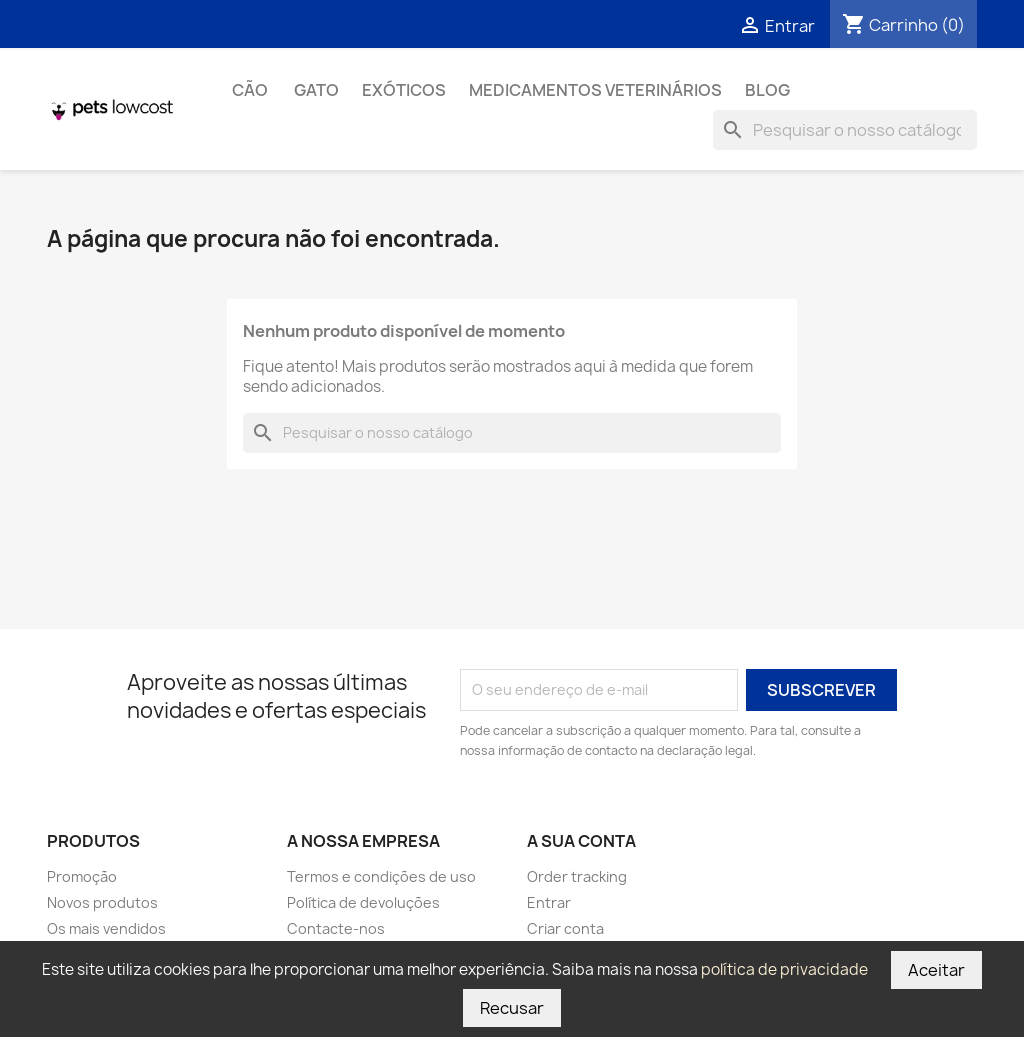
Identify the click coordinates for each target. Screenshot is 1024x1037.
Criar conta (565, 928)
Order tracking (577, 876)
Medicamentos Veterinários (595, 90)
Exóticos (404, 90)
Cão (251, 90)
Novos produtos (102, 902)
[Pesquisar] (845, 130)
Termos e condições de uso (381, 876)
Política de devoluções (363, 902)
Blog (767, 90)
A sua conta (581, 841)
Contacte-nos (336, 928)
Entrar (549, 902)
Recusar (512, 1008)
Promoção (82, 876)
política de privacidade (784, 969)
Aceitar (936, 970)
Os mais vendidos (106, 928)
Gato (316, 90)
